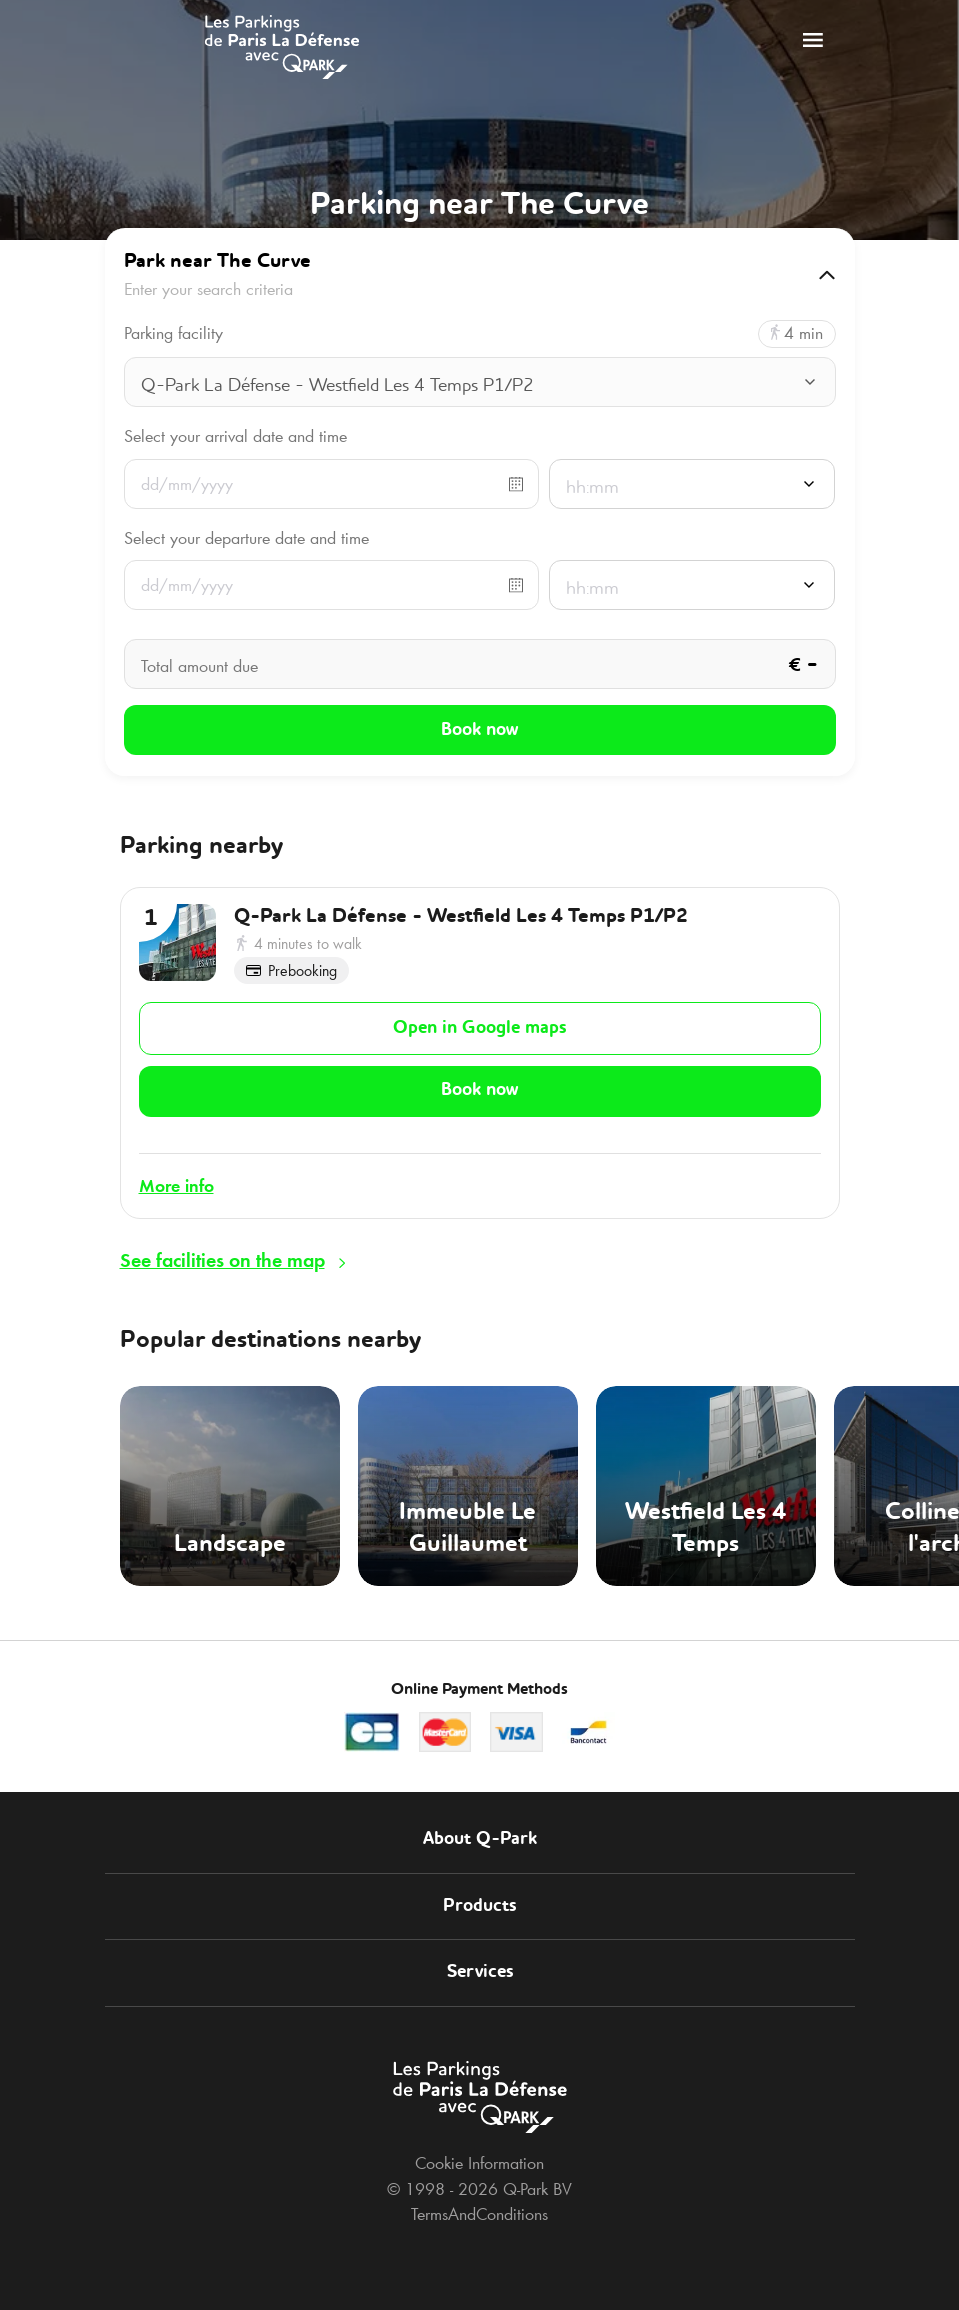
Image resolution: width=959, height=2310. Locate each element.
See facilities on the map (222, 1247)
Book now (479, 1083)
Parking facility (173, 333)
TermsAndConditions (479, 2201)
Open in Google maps (479, 1023)
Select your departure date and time (246, 538)
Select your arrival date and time (235, 436)
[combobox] (480, 384)
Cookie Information (479, 2150)
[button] (480, 275)
